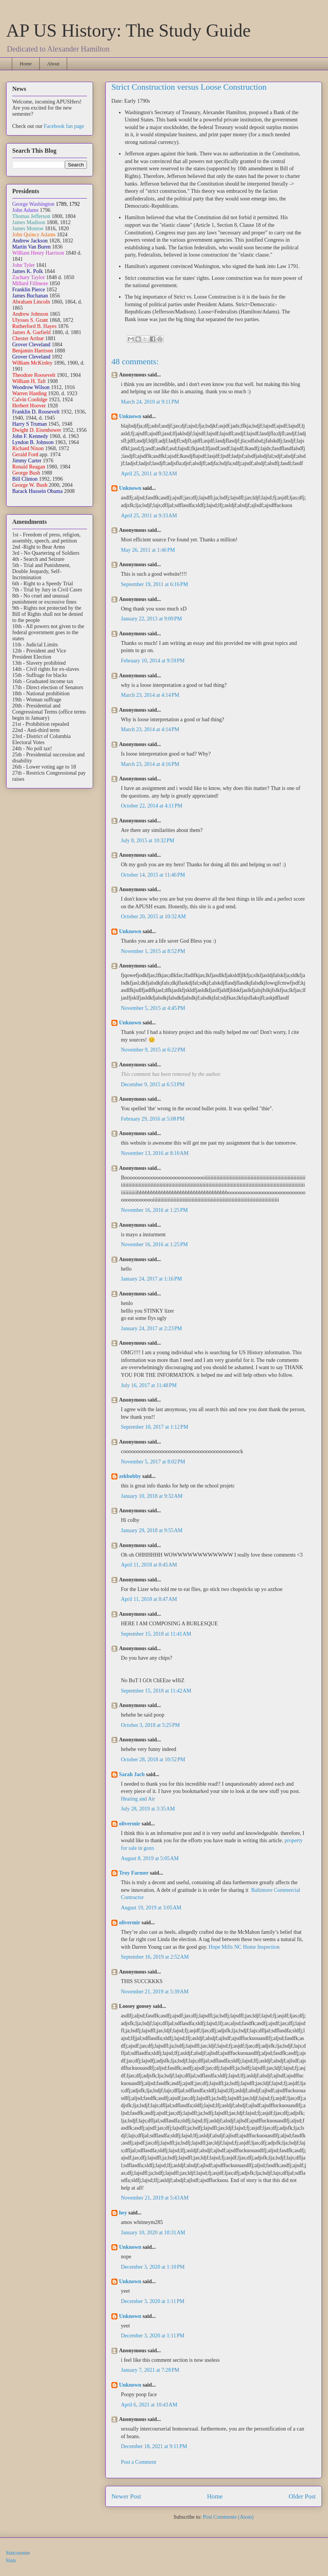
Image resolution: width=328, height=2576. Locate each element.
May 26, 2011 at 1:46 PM (148, 550)
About (53, 63)
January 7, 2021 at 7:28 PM (150, 2370)
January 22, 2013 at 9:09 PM (151, 619)
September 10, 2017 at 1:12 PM (154, 1427)
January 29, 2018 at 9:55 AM (152, 1530)
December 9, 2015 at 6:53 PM (153, 1084)
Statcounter (18, 2553)
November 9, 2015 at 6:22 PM (153, 1050)
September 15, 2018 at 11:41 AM (156, 1634)
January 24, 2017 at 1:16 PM (151, 1279)
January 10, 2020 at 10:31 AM (153, 2232)
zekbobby (130, 1476)
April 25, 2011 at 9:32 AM (149, 473)
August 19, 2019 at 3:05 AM (151, 1908)
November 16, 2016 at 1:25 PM (154, 1210)
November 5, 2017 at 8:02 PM (153, 1462)
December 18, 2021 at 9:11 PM (154, 2446)
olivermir (129, 1824)
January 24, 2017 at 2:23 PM (151, 1328)
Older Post (302, 2496)
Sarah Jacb (132, 1774)
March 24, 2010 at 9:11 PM (150, 402)
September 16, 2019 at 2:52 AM (155, 1957)
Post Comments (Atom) (228, 2517)
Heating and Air (138, 1799)
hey (123, 2213)
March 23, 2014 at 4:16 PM (150, 764)
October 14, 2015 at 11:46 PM (153, 875)
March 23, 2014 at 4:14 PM (150, 695)
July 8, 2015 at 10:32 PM (147, 840)
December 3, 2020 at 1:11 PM (152, 2301)
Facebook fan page (64, 126)
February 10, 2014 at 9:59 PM (153, 661)
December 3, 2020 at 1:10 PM (153, 2267)
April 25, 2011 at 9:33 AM (149, 515)
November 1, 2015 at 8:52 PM (153, 951)
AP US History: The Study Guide (128, 30)
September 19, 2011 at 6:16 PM (154, 584)
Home (26, 63)
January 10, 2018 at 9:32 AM (152, 1496)
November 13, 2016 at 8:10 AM (154, 1153)
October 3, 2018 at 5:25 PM (150, 1725)
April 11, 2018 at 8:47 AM (149, 1599)
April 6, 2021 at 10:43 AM (149, 2405)
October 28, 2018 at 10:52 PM (153, 1759)
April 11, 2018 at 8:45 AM (149, 1565)
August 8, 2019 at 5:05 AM (149, 1858)
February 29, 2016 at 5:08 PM (153, 1119)
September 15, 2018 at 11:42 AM (156, 1691)
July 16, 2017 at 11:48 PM (149, 1385)
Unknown (130, 416)
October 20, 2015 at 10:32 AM (153, 916)
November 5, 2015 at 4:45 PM (153, 1008)
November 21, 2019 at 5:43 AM (154, 2198)
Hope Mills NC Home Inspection (244, 1947)
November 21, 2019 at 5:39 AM (154, 1992)
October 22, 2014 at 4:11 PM (151, 806)
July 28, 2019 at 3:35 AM (148, 1809)
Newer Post (126, 2496)
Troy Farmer (133, 1873)
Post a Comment (138, 2462)
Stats (11, 2560)
